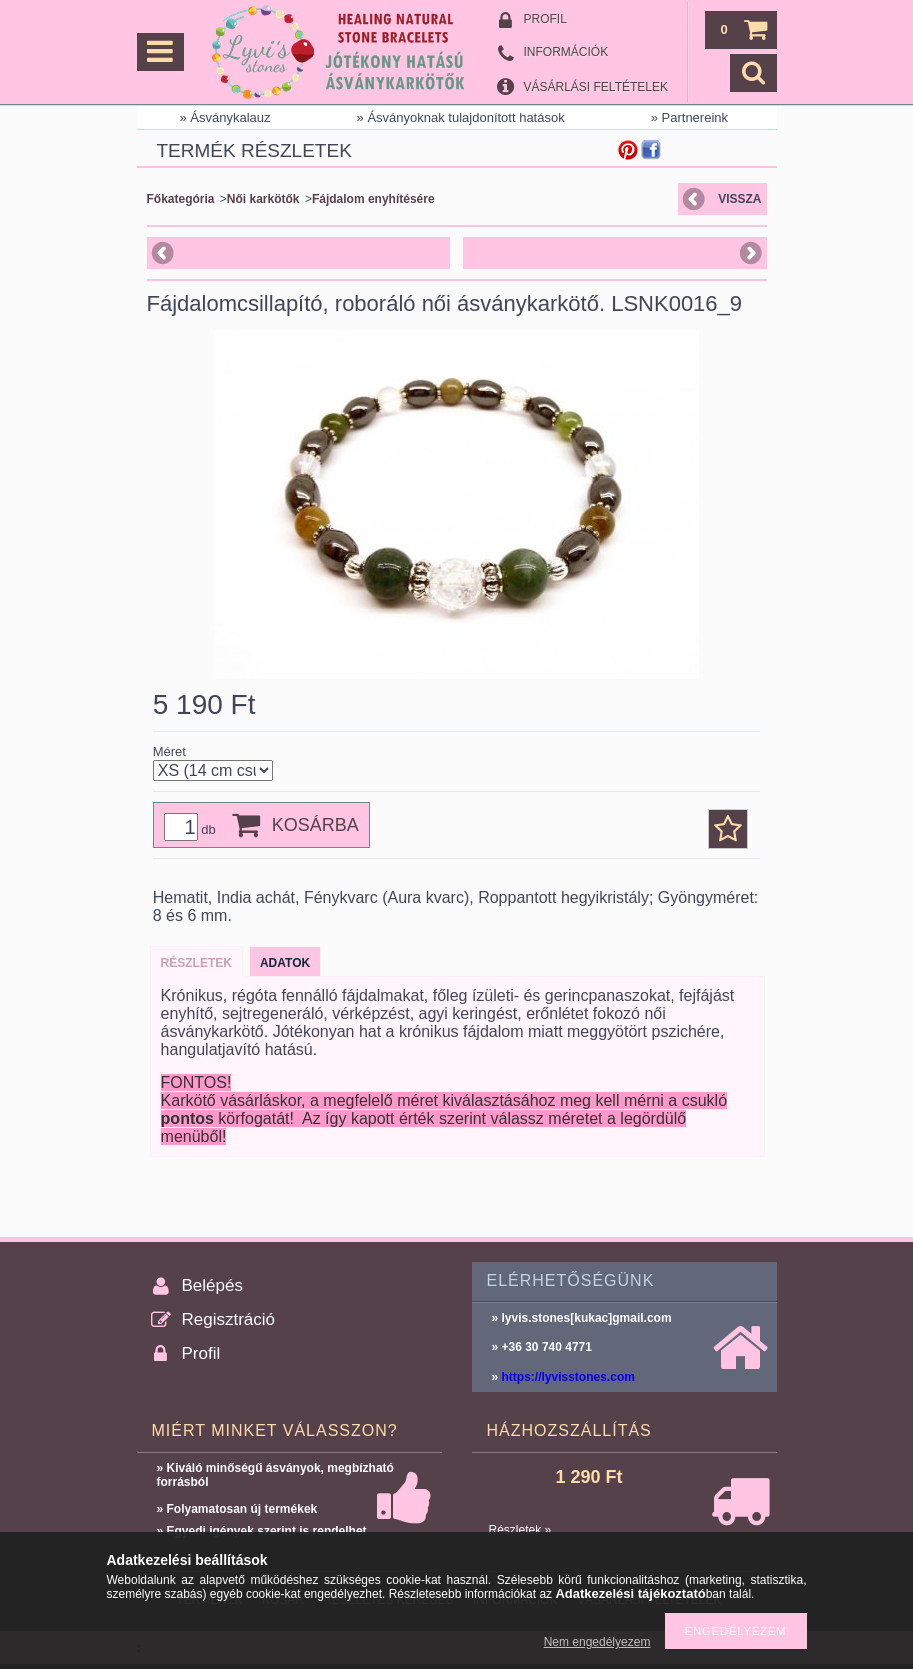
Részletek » (520, 1530)
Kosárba (315, 825)
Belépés (212, 1285)
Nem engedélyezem (597, 1642)
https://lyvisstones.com (568, 1377)
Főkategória (181, 199)
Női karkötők (263, 199)
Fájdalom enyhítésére (373, 199)
